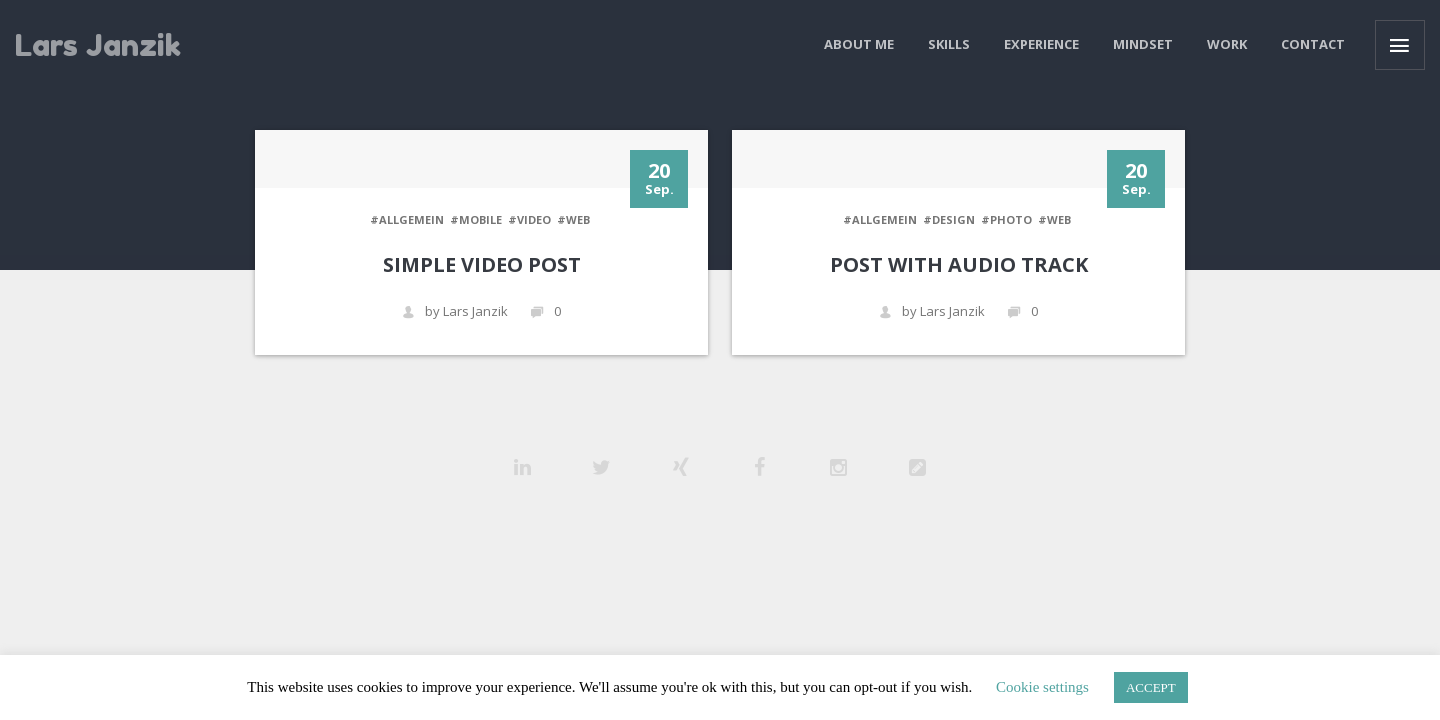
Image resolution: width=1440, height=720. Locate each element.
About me (859, 44)
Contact (1313, 44)
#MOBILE (476, 219)
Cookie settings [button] (1042, 687)
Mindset (1143, 44)
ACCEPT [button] (1151, 687)
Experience (1041, 44)
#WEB (573, 219)
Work (1227, 44)
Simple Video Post (482, 264)
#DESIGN (949, 219)
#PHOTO (1006, 219)
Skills (949, 44)
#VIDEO (529, 219)
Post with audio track (959, 264)
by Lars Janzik (455, 311)
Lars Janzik (98, 45)
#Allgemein (407, 219)
